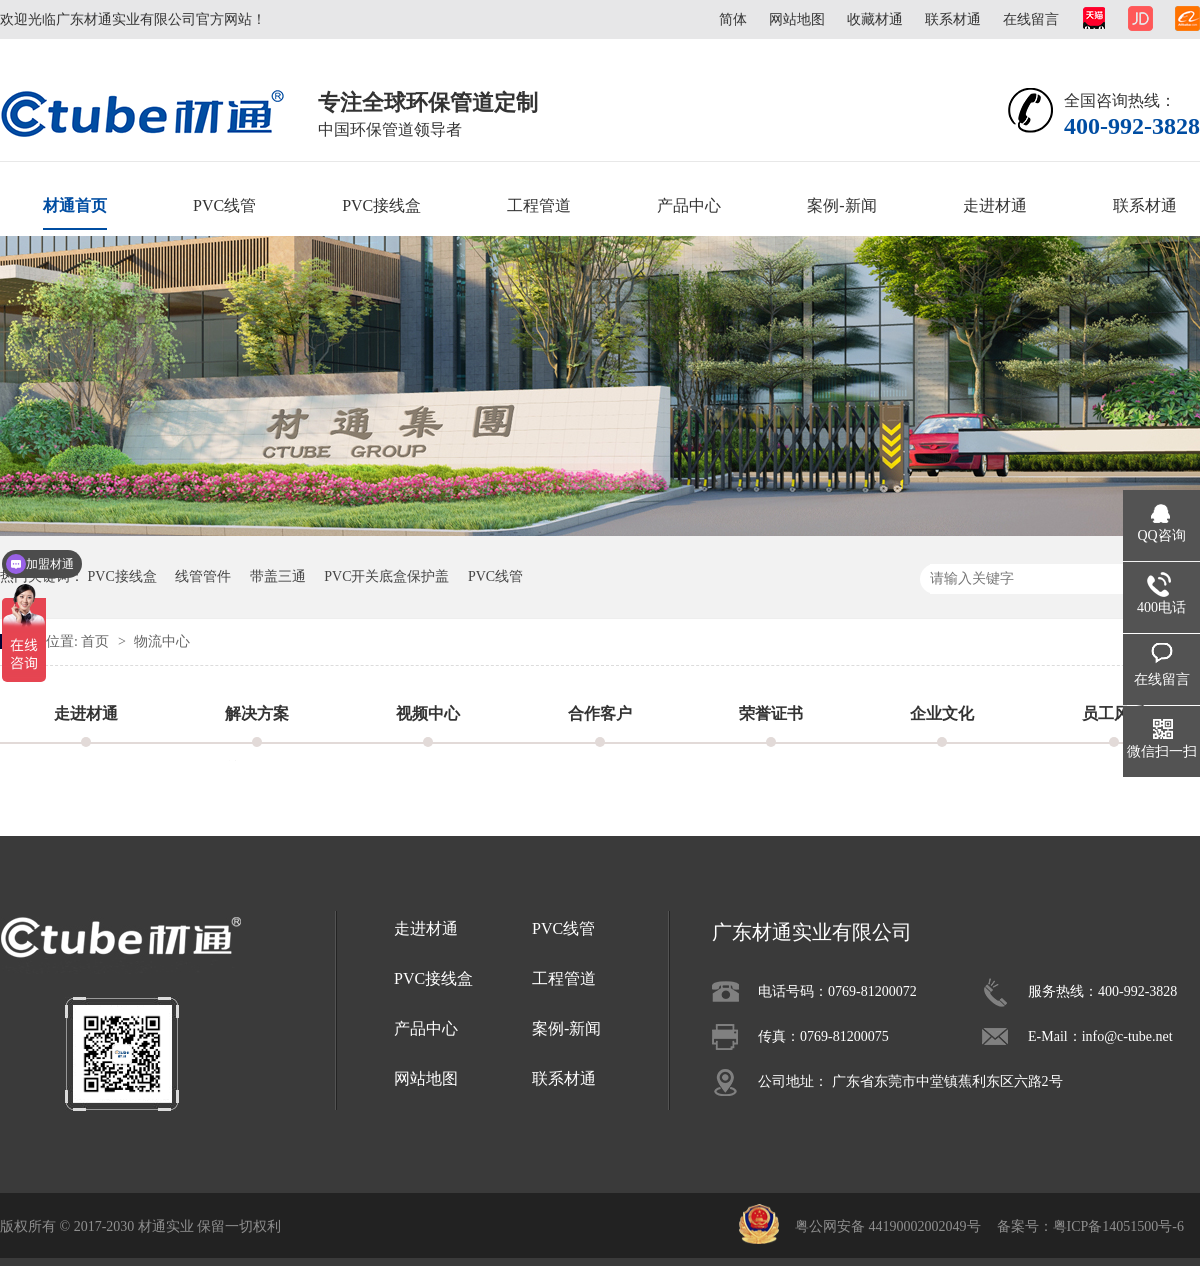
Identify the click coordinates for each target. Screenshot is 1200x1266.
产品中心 (689, 205)
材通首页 (75, 205)
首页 (97, 641)
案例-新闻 (841, 205)
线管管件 (203, 576)
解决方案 (257, 713)
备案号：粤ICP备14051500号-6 (1090, 1226)
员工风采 (1114, 713)
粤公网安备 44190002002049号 (888, 1226)
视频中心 (428, 713)
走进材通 (995, 205)
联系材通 (953, 19)
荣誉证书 (771, 713)
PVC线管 (224, 205)
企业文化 (942, 713)
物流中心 (162, 641)
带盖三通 (278, 576)
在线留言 (1031, 19)
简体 (733, 19)
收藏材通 (875, 19)
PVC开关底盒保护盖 (386, 576)
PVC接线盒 (381, 205)
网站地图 (797, 19)
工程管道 (539, 205)
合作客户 (600, 713)
